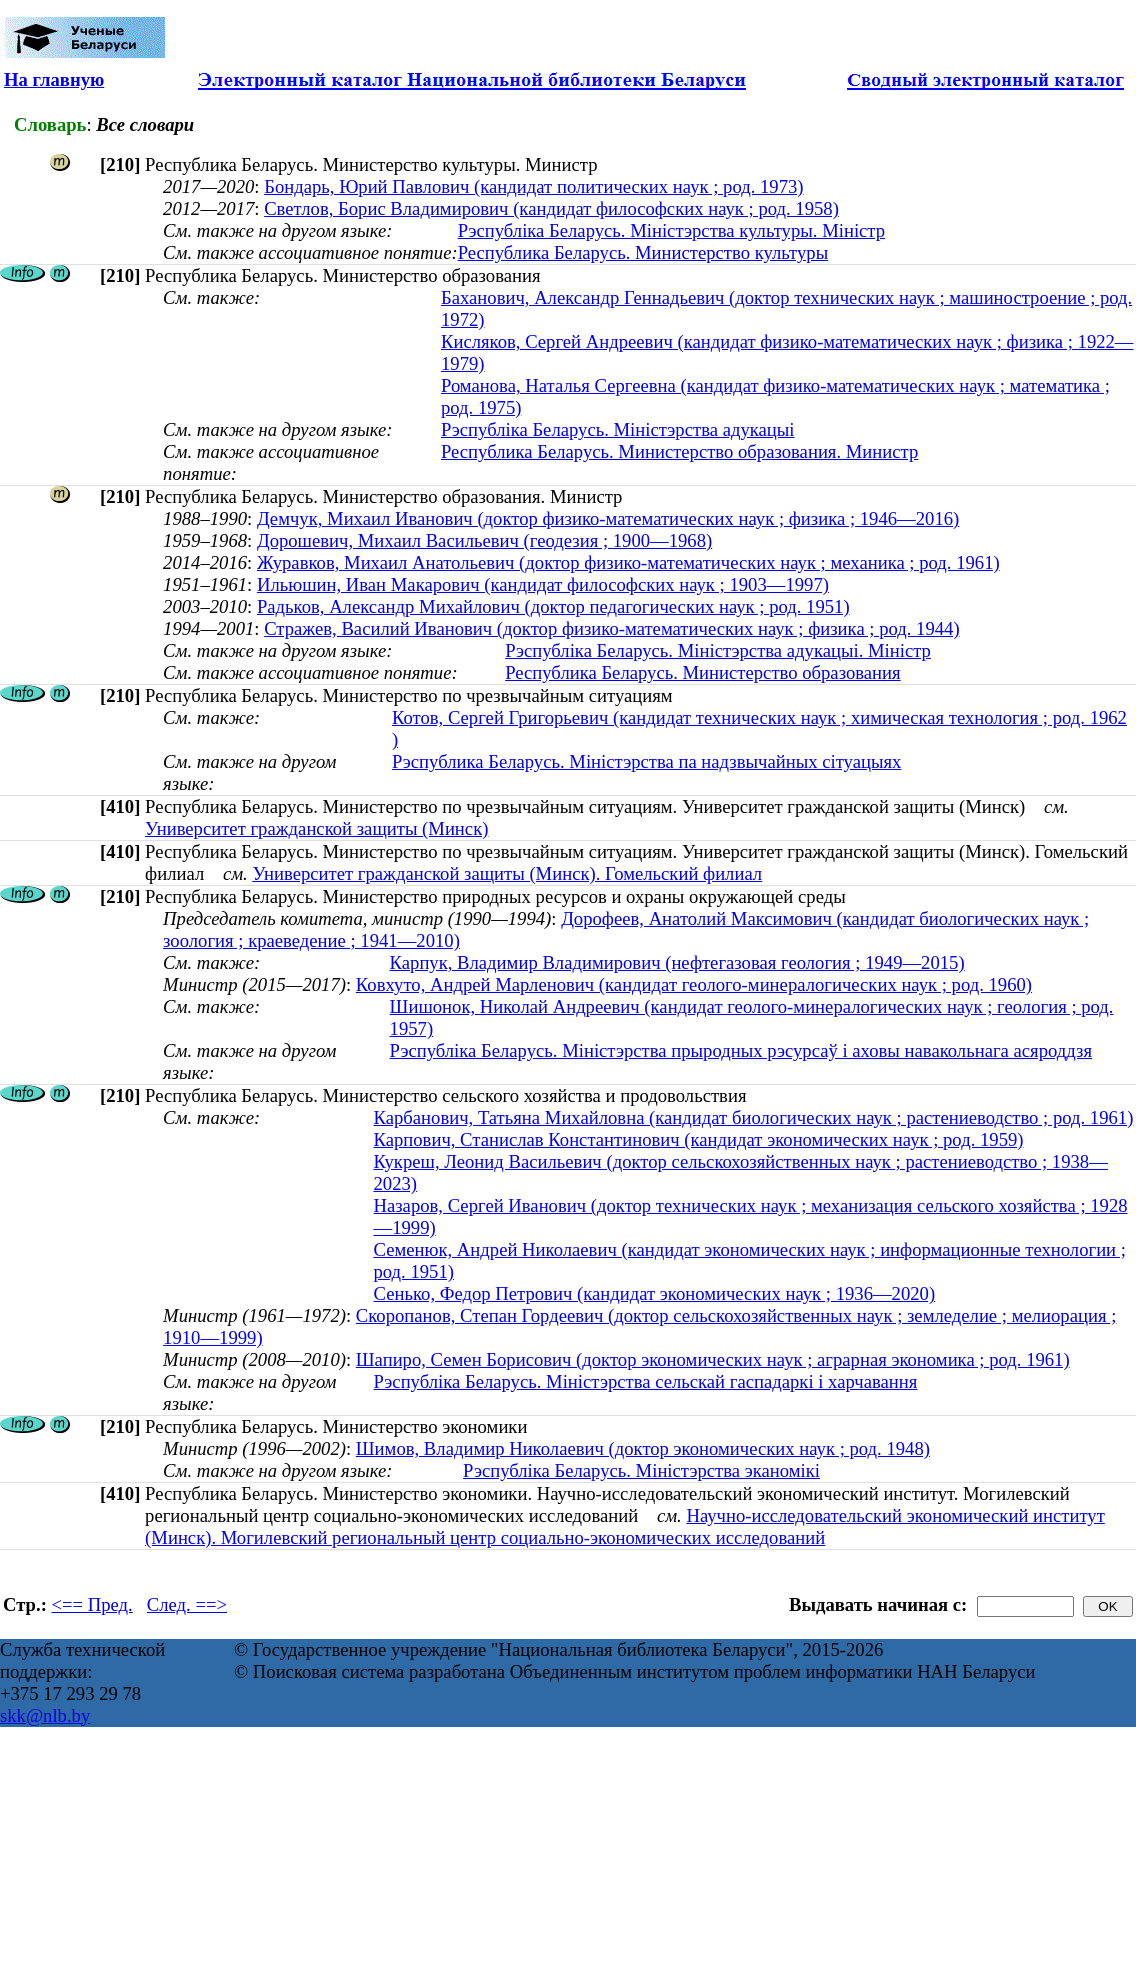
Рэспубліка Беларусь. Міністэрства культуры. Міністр (671, 230)
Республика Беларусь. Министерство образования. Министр (679, 451)
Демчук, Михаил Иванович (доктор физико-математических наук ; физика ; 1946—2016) (608, 518)
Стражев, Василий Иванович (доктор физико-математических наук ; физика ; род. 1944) (611, 628)
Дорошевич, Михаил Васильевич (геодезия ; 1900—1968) (484, 540)
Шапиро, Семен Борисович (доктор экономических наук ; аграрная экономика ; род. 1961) (713, 1359)
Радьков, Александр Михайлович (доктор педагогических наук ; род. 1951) (553, 606)
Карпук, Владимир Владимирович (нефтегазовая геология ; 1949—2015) (677, 962)
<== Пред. (92, 1604)
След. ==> (187, 1604)
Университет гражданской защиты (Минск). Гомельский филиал (507, 873)
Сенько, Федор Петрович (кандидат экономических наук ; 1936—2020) (655, 1293)
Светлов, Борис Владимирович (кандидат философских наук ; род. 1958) (551, 208)
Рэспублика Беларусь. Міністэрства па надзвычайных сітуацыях (646, 761)
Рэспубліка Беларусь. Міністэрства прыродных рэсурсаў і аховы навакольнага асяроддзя (741, 1050)
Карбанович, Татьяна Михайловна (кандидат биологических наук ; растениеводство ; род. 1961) (754, 1117)
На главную (54, 79)
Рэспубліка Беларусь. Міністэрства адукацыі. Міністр (718, 650)
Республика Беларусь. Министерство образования (702, 672)
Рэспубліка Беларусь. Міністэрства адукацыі (618, 429)
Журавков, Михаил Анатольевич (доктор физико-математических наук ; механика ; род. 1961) (628, 562)
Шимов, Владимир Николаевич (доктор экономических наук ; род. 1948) (643, 1448)
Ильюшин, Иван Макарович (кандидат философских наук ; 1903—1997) (543, 584)
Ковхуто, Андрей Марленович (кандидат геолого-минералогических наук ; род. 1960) (694, 984)
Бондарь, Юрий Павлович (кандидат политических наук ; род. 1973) (533, 186)
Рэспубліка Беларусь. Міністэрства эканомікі (641, 1470)
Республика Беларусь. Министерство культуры (643, 252)
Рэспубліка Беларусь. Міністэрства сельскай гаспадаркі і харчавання (646, 1381)
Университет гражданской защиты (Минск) (316, 828)
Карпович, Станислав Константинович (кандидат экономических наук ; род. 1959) (699, 1139)
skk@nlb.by (45, 1715)
